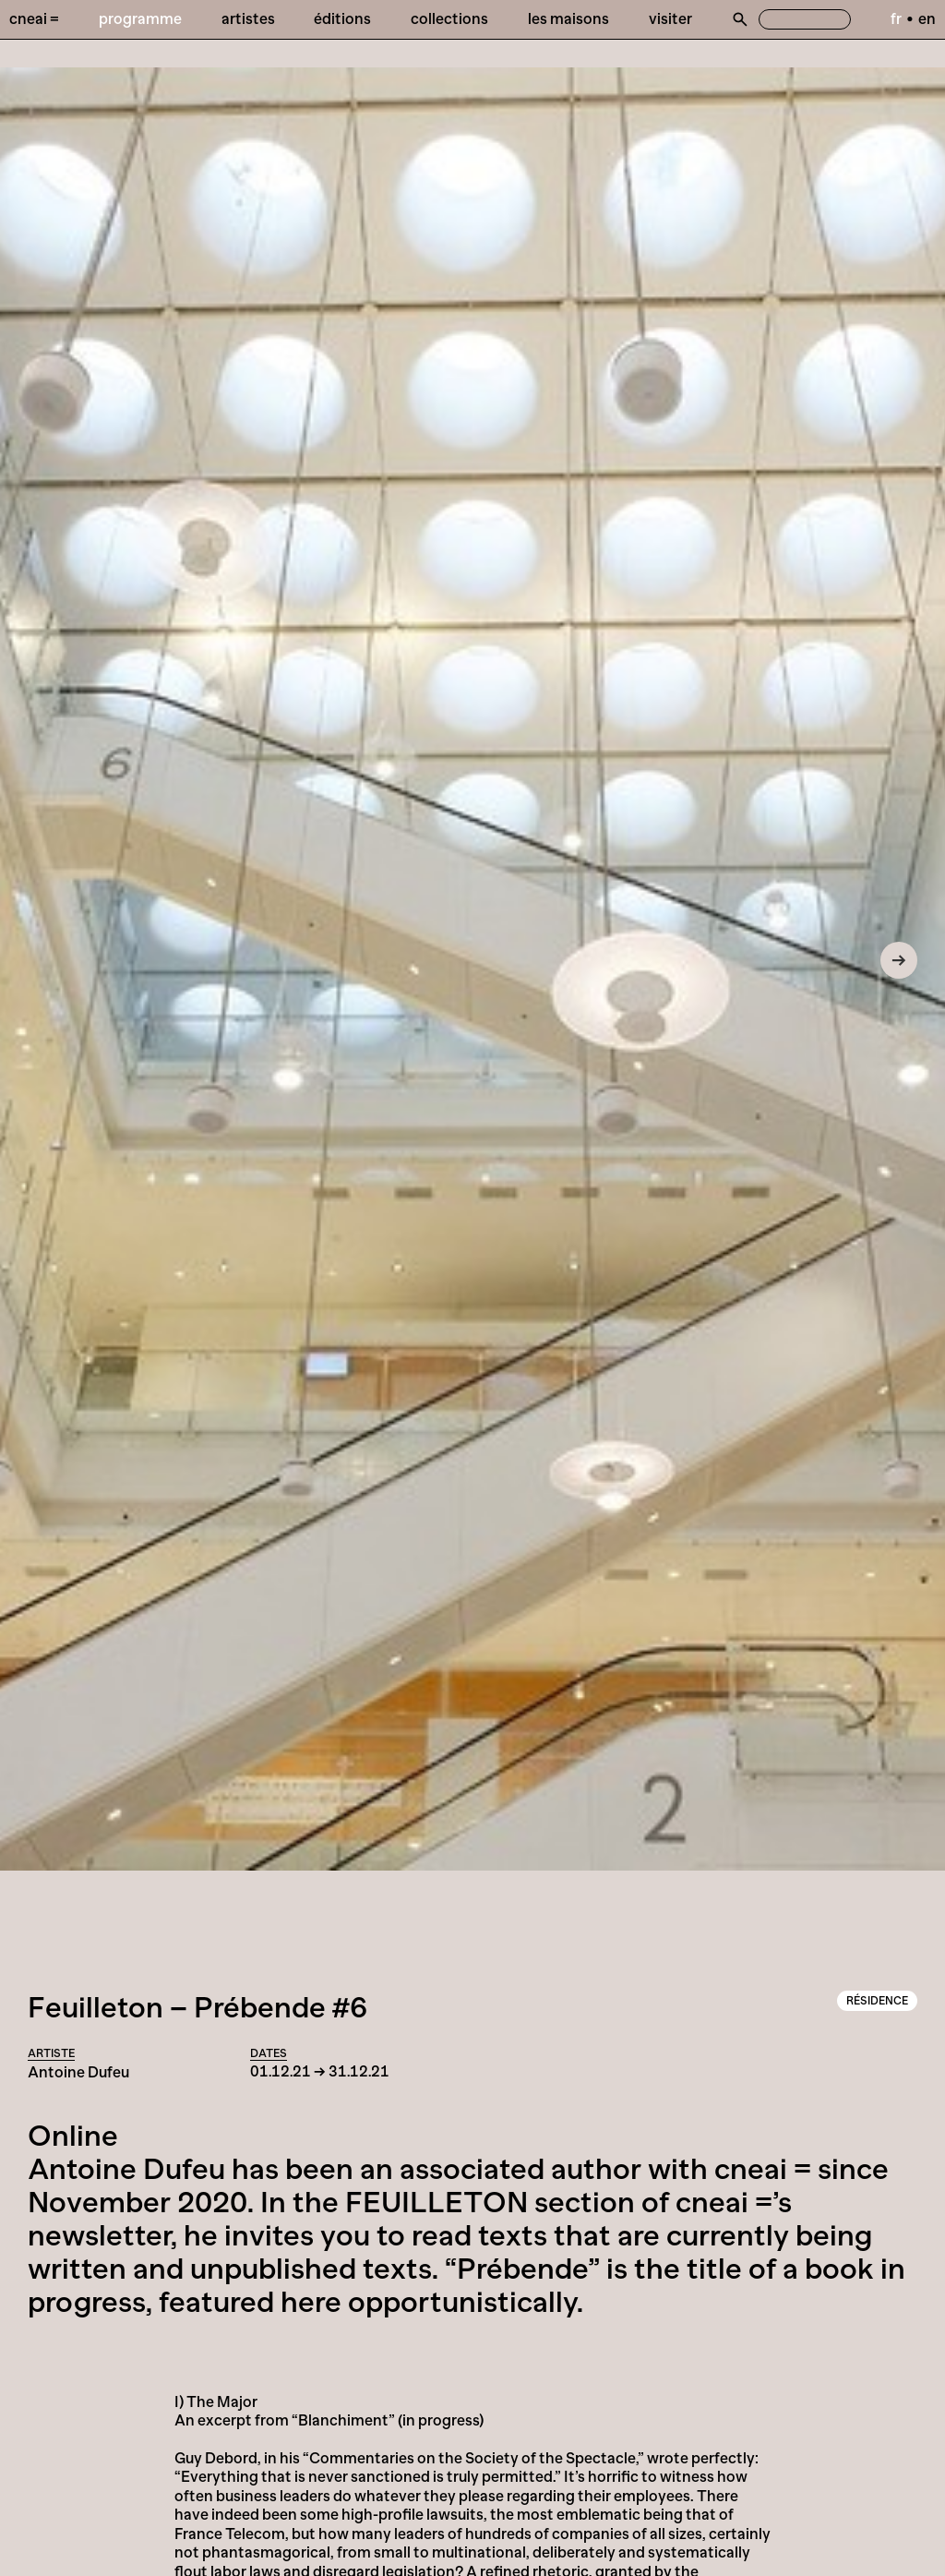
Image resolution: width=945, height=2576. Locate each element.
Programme (140, 18)
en (927, 18)
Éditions (342, 18)
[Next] (898, 960)
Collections (449, 18)
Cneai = (34, 18)
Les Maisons (568, 18)
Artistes (248, 18)
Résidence (877, 2000)
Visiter (670, 18)
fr (896, 18)
